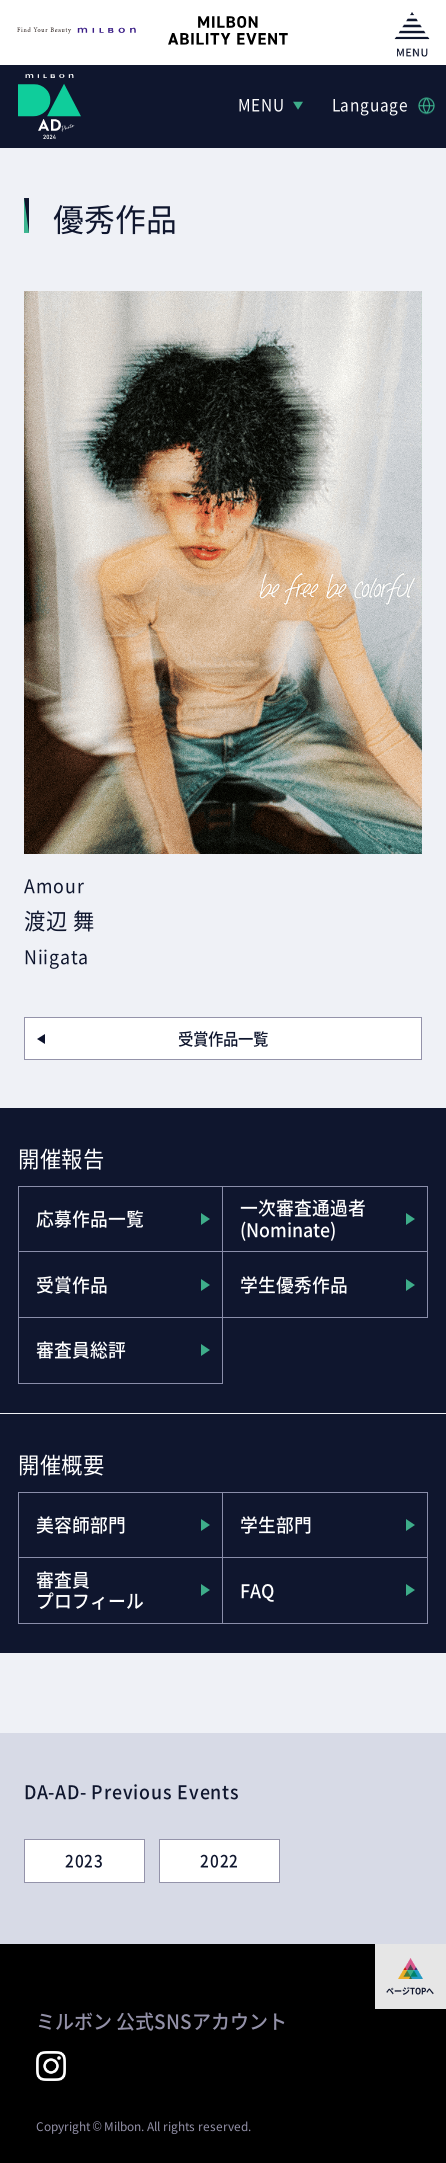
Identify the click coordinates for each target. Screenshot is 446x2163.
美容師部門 (81, 1524)
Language (370, 104)
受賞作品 (72, 1284)
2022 (219, 1860)
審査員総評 (81, 1349)
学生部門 (276, 1524)
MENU (261, 104)
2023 (84, 1860)
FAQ (257, 1590)
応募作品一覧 (90, 1218)
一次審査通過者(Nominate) (303, 1218)
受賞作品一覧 (223, 1038)
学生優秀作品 (294, 1284)
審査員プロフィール (90, 1590)
